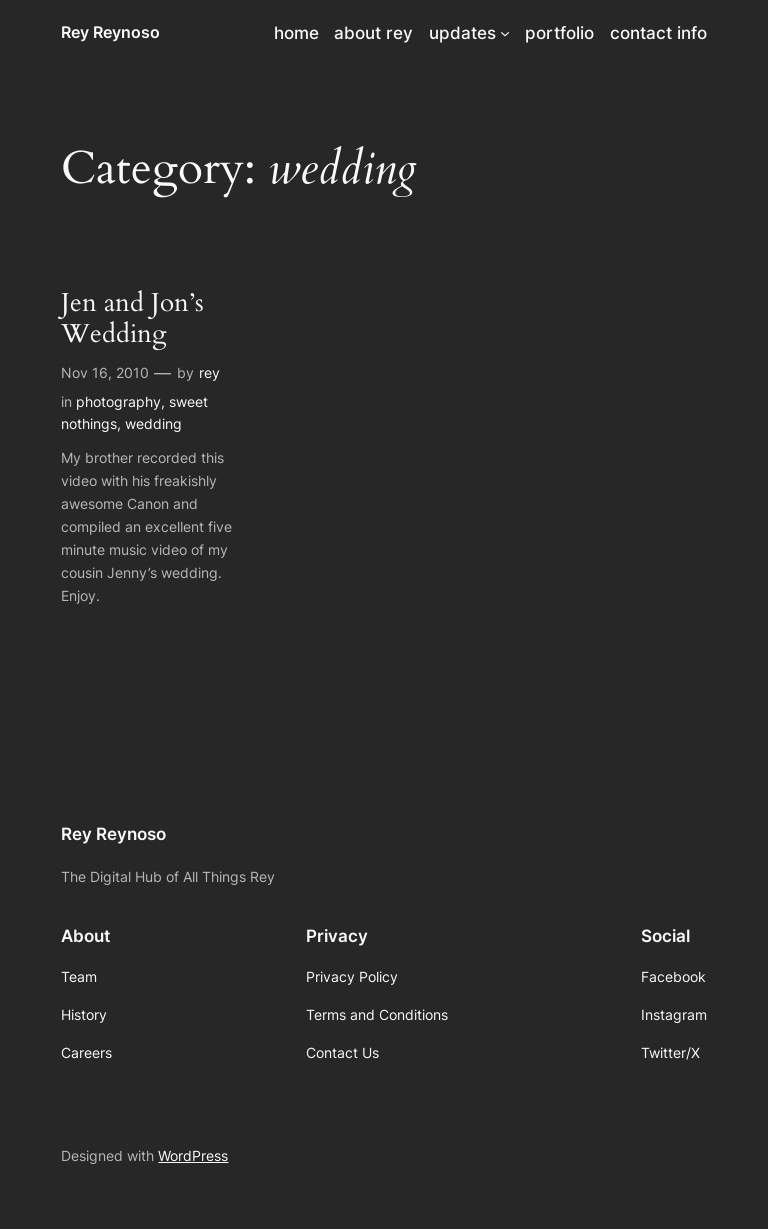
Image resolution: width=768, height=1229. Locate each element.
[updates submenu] (505, 33)
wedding (153, 423)
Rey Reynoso (110, 32)
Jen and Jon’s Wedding (132, 319)
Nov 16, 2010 (105, 372)
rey (209, 372)
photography (118, 401)
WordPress (193, 1155)
